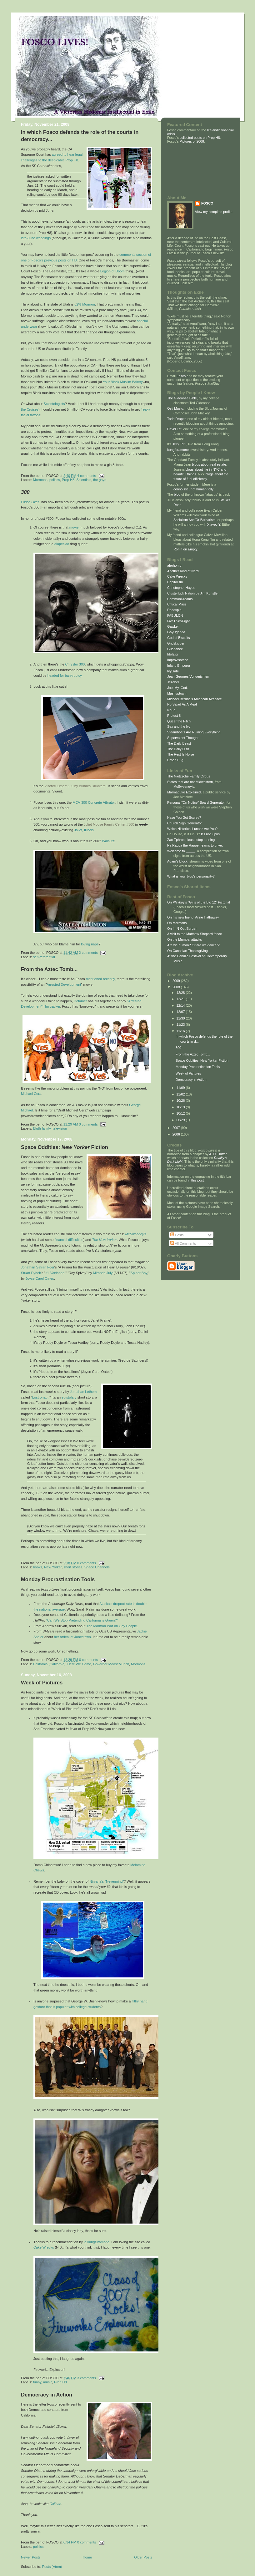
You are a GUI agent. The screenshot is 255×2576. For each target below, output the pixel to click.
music (47, 2382)
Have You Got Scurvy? (184, 817)
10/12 (181, 1113)
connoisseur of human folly (193, 489)
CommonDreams (179, 599)
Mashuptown (176, 693)
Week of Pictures (41, 1683)
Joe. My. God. (177, 688)
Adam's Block (177, 861)
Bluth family (42, 1128)
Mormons (40, 480)
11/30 (181, 1018)
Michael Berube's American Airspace (194, 699)
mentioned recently (100, 979)
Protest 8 (174, 715)
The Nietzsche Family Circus (188, 776)
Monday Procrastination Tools (58, 1579)
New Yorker (53, 1567)
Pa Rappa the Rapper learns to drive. (195, 845)
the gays (99, 480)
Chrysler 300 (75, 664)
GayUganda (176, 632)
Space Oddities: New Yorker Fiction (202, 1060)
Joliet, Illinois (84, 830)
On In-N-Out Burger (182, 928)
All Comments (183, 1243)
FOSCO (207, 203)
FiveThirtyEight (178, 621)
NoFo (171, 710)
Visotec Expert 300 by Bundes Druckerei (75, 786)
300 (178, 1048)
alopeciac (61, 544)
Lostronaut (40, 1397)
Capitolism (175, 582)
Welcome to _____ (181, 851)
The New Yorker (104, 1240)
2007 (176, 1128)
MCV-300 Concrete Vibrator (93, 802)
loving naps (89, 944)
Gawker (173, 626)
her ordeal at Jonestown (72, 1637)
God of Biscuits (178, 638)
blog (177, 494)
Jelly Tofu (179, 444)
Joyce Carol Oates (40, 1278)
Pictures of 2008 (192, 141)
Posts (176, 1235)
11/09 (181, 1088)
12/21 (181, 999)
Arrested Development (64, 984)
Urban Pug (175, 760)
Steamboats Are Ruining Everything (193, 732)
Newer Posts (31, 2557)
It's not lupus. (211, 834)
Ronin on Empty (185, 549)
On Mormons (177, 923)
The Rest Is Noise (180, 754)
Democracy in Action (46, 2395)
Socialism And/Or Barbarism (194, 520)
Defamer (80, 1001)
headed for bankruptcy (65, 675)
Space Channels (97, 1567)
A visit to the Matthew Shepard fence (194, 934)
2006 (176, 1134)
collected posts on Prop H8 (199, 137)
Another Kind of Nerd (183, 571)
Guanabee (175, 649)
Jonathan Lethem (83, 1392)
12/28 (181, 992)
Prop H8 (68, 480)
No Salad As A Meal (182, 704)
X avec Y (213, 524)
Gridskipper (175, 643)
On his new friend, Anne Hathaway (193, 917)
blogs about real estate (209, 464)
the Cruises (29, 409)
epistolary (69, 1397)
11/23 (181, 1024)
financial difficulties (68, 1240)
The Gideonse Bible (182, 398)
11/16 (181, 1031)
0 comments (88, 1124)
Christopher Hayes (181, 588)
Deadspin (174, 610)
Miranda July (103, 1273)
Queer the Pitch (179, 721)
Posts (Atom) (52, 2566)
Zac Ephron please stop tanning (191, 840)
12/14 (181, 1005)
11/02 (181, 1094)
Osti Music (175, 408)
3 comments (86, 2378)
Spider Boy (139, 1273)
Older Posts (143, 2557)
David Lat (174, 429)
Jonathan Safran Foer (37, 1267)
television (59, 1128)
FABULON (175, 615)
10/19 (181, 1107)
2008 (176, 987)
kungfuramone (178, 450)
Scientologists (54, 404)
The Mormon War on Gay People (111, 1626)
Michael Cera (31, 1094)
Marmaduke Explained (184, 792)
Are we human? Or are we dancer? (193, 945)
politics (54, 480)
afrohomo (174, 565)
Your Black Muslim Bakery (123, 382)
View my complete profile (213, 212)
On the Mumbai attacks (184, 939)
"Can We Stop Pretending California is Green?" (82, 1620)
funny (37, 2382)
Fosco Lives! (30, 502)
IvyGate (173, 671)
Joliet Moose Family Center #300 (109, 824)
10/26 (181, 1100)
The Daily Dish (178, 749)
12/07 (181, 1012)
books (37, 1567)
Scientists (83, 480)
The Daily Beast (179, 743)
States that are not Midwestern (190, 782)
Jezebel (173, 682)
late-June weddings (36, 238)
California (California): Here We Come (62, 1664)
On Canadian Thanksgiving (187, 951)
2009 (176, 981)
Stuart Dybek (31, 1273)
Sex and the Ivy (178, 726)
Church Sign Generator (184, 823)
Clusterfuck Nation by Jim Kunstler (193, 593)
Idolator (172, 654)
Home (87, 2557)
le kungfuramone (96, 2242)
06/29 (181, 1120)
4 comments (86, 476)
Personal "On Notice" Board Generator (196, 802)
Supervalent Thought (182, 738)
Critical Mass (177, 604)
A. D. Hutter (218, 1154)
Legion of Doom (112, 271)
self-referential (44, 957)
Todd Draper (176, 419)
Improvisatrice (177, 660)
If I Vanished (54, 1273)
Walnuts (108, 841)
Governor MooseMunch (111, 1664)
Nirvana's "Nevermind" (106, 1881)
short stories (72, 1567)
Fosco (181, 376)
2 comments (88, 952)
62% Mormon (84, 304)
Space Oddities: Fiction (64, 1147)
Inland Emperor (178, 665)
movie (73, 527)
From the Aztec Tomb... (49, 969)
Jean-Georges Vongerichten (188, 676)
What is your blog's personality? (191, 876)
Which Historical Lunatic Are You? (192, 829)
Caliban (55, 2504)
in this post (196, 1180)
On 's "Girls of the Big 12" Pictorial (198, 902)
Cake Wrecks (43, 2247)
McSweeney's (135, 1234)
